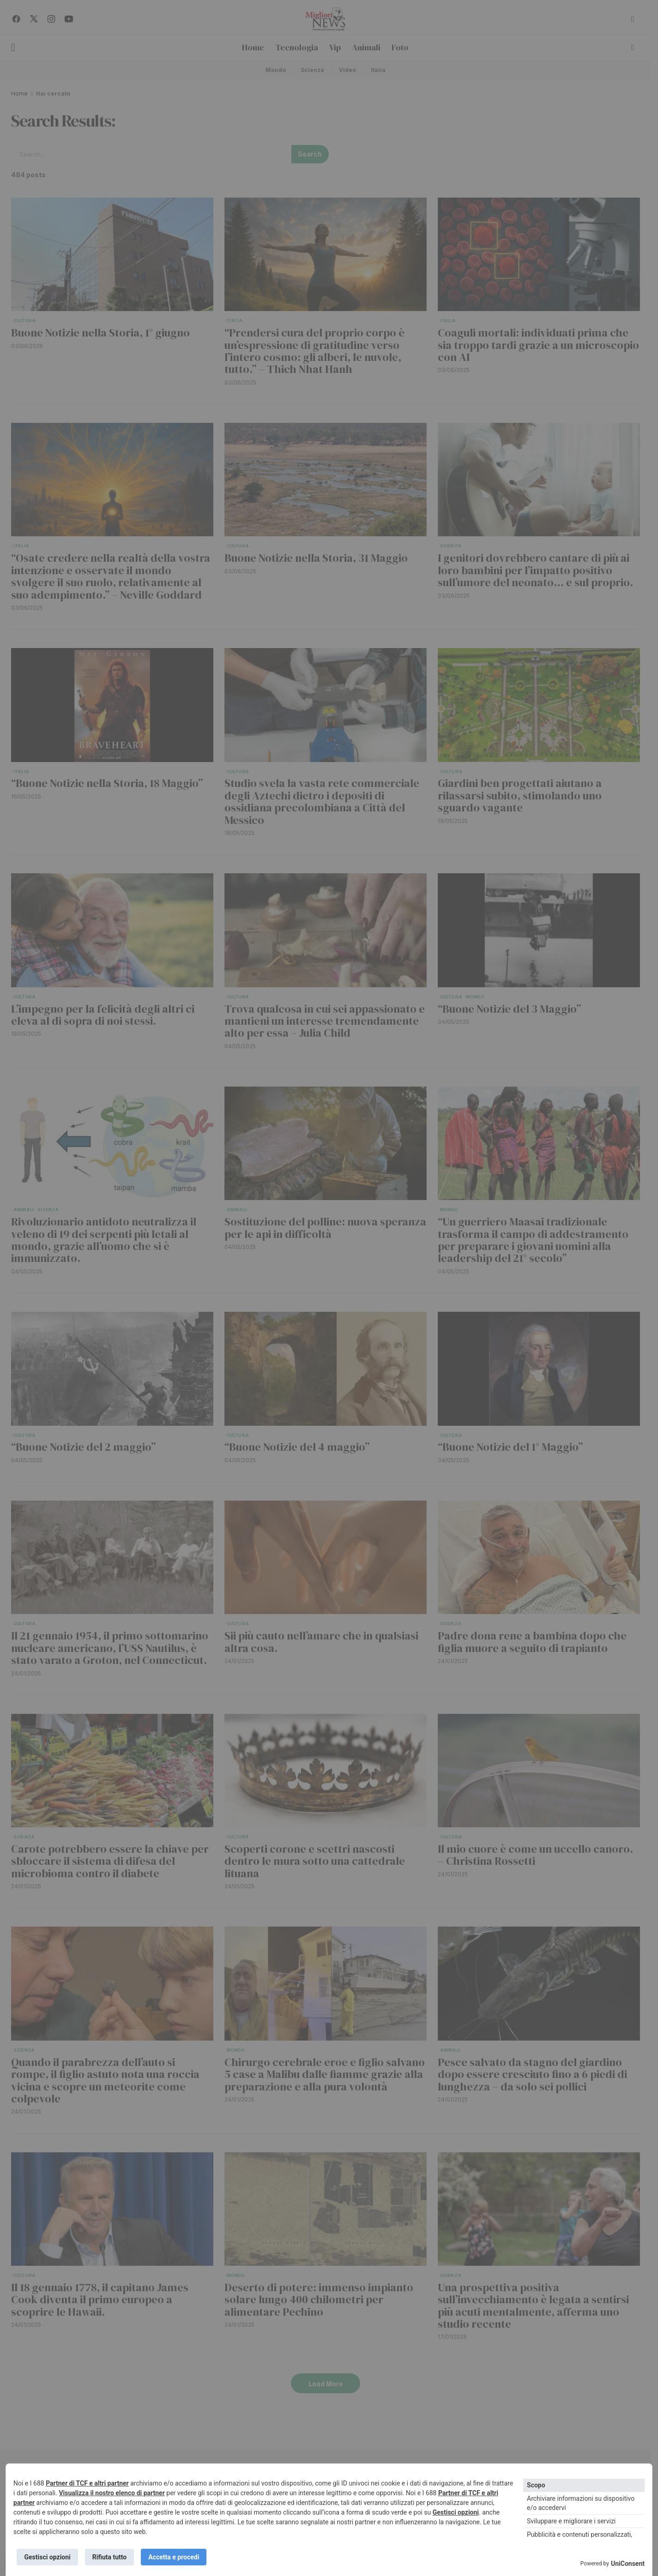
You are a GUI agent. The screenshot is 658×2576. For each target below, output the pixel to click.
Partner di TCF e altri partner (87, 2482)
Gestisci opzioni (456, 2512)
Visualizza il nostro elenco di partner (111, 2492)
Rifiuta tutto (110, 2556)
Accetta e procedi (175, 2556)
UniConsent (628, 2563)
